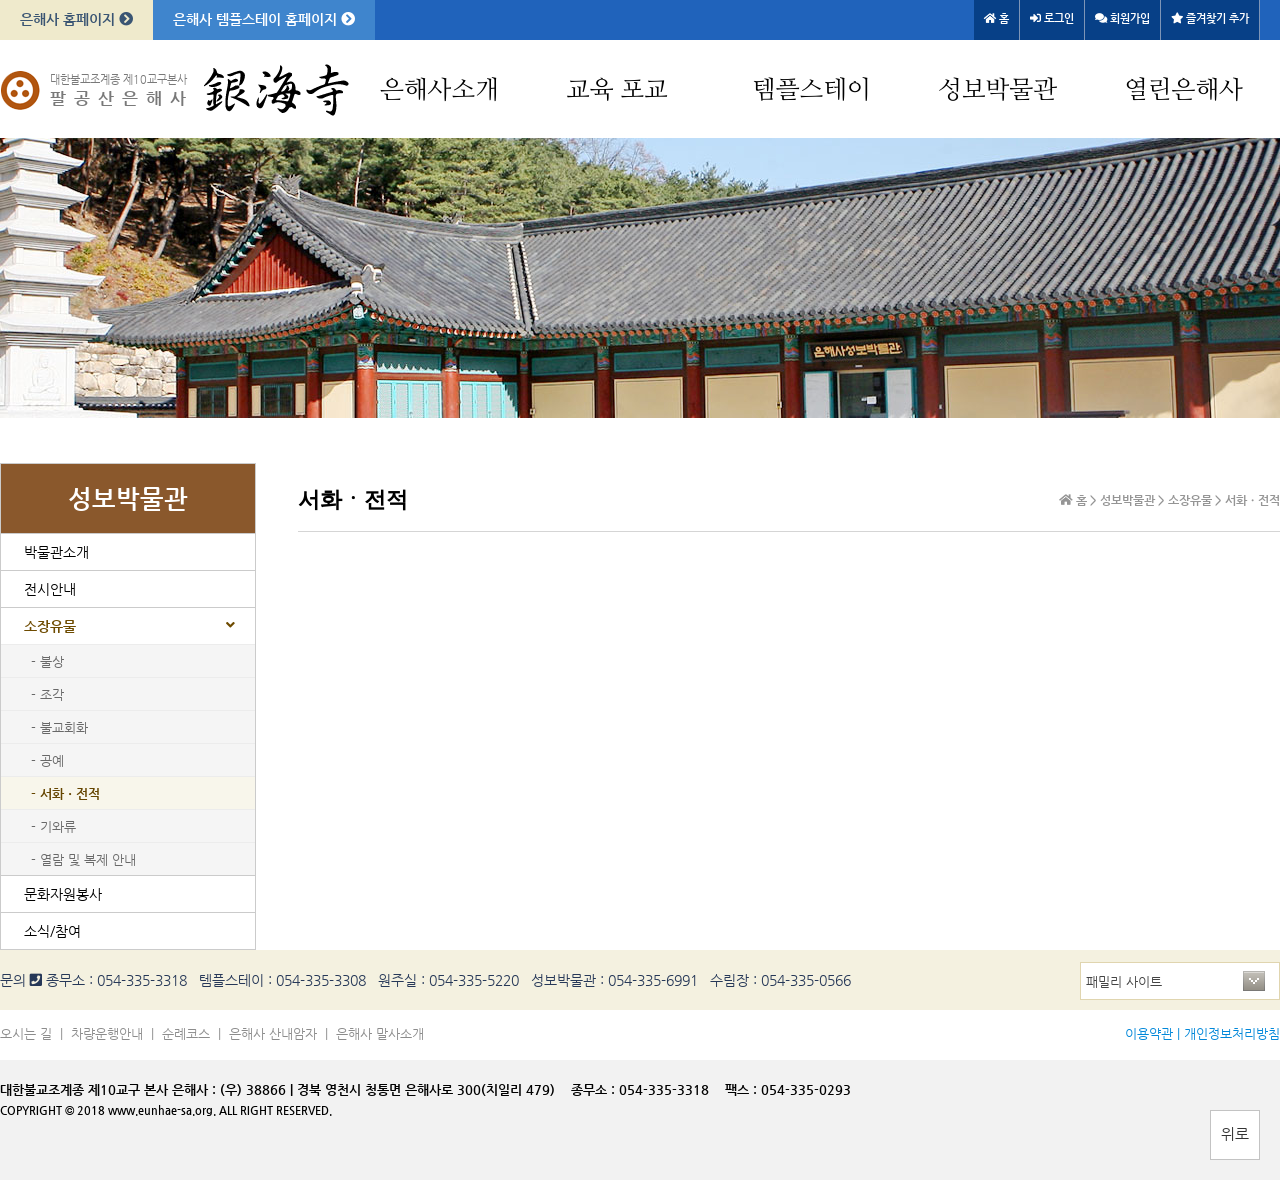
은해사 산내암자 (273, 1033)
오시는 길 (26, 1033)
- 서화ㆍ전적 (65, 793)
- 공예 (47, 760)
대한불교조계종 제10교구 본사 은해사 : (108, 1089)
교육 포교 (617, 90)
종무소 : (595, 1089)
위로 (1235, 1133)
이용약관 (1149, 1033)
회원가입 (1122, 18)
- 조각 (47, 694)
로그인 (1052, 18)
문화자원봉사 (63, 894)
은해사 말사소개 (380, 1033)
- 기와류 (53, 826)
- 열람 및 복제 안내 (83, 859)
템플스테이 (811, 90)
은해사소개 (439, 90)
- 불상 (47, 661)
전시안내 (50, 589)
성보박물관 (997, 90)
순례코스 (186, 1033)
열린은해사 (1183, 90)
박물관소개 (56, 552)
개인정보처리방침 (1232, 1033)
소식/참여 (52, 931)
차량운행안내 (107, 1033)
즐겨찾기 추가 (1210, 18)
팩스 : (743, 1089)
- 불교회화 (59, 727)
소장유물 (50, 626)
